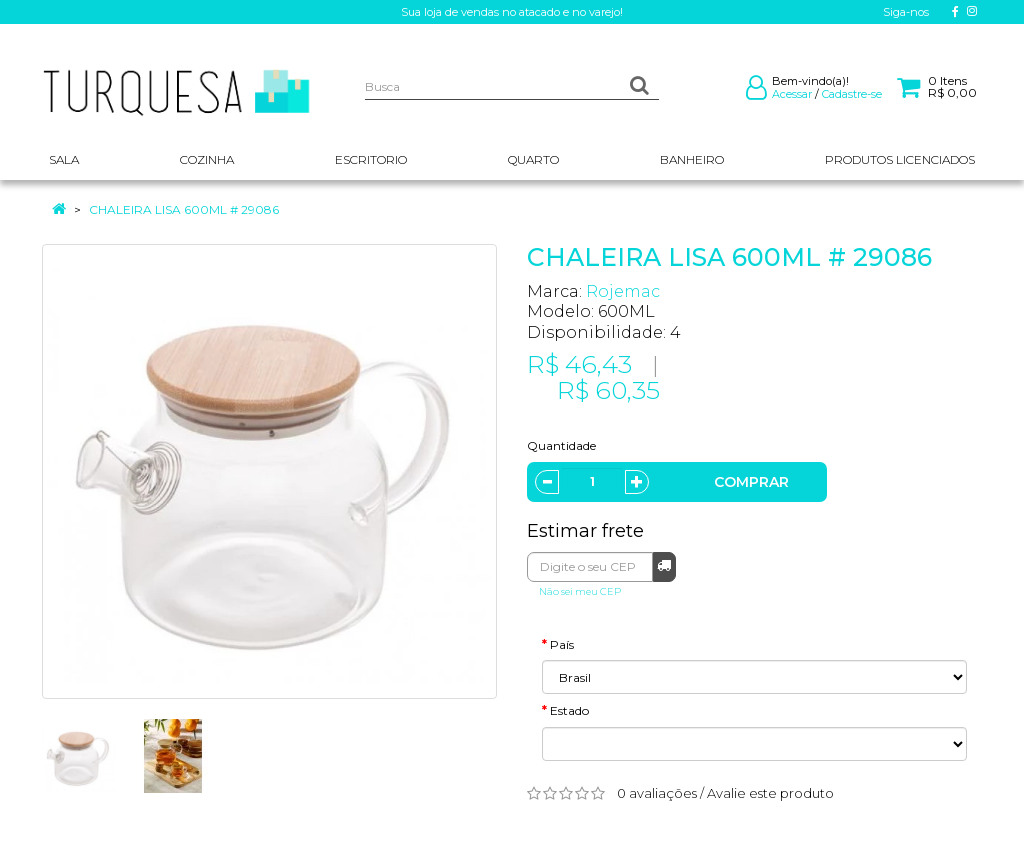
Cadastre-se (852, 94)
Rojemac (623, 291)
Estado (569, 710)
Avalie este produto (770, 793)
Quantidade (561, 445)
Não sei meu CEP (580, 591)
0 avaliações (657, 793)
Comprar (751, 482)
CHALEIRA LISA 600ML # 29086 (184, 209)
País (562, 644)
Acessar (792, 94)
